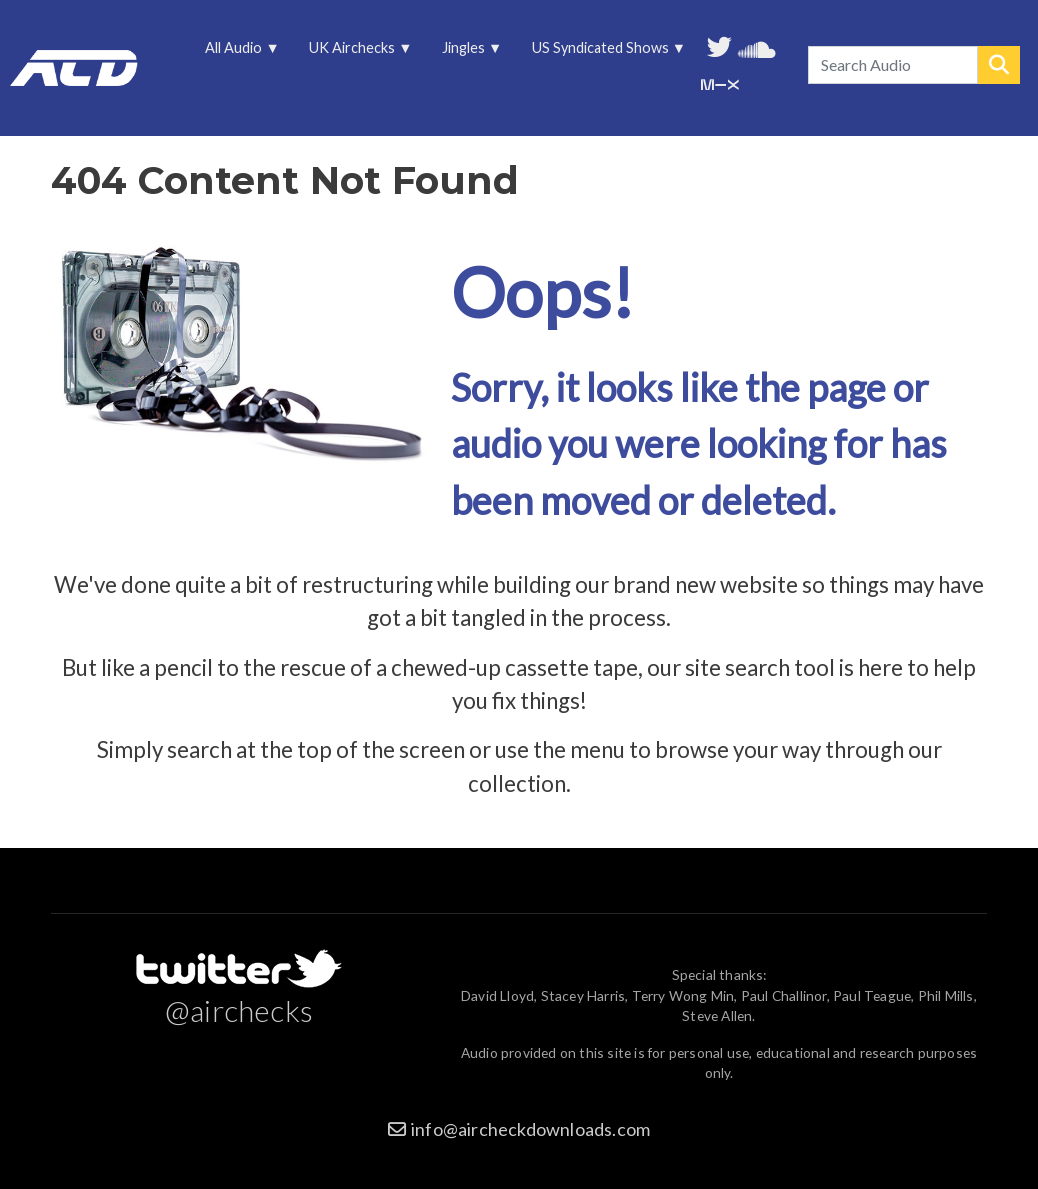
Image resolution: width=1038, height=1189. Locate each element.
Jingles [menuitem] (465, 52)
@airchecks (239, 1010)
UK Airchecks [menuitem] (354, 52)
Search (999, 65)
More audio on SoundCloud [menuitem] (757, 47)
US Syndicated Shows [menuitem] (601, 52)
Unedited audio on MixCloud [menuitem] (720, 82)
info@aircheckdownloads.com (530, 1129)
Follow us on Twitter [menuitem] (719, 45)
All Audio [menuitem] (235, 52)
